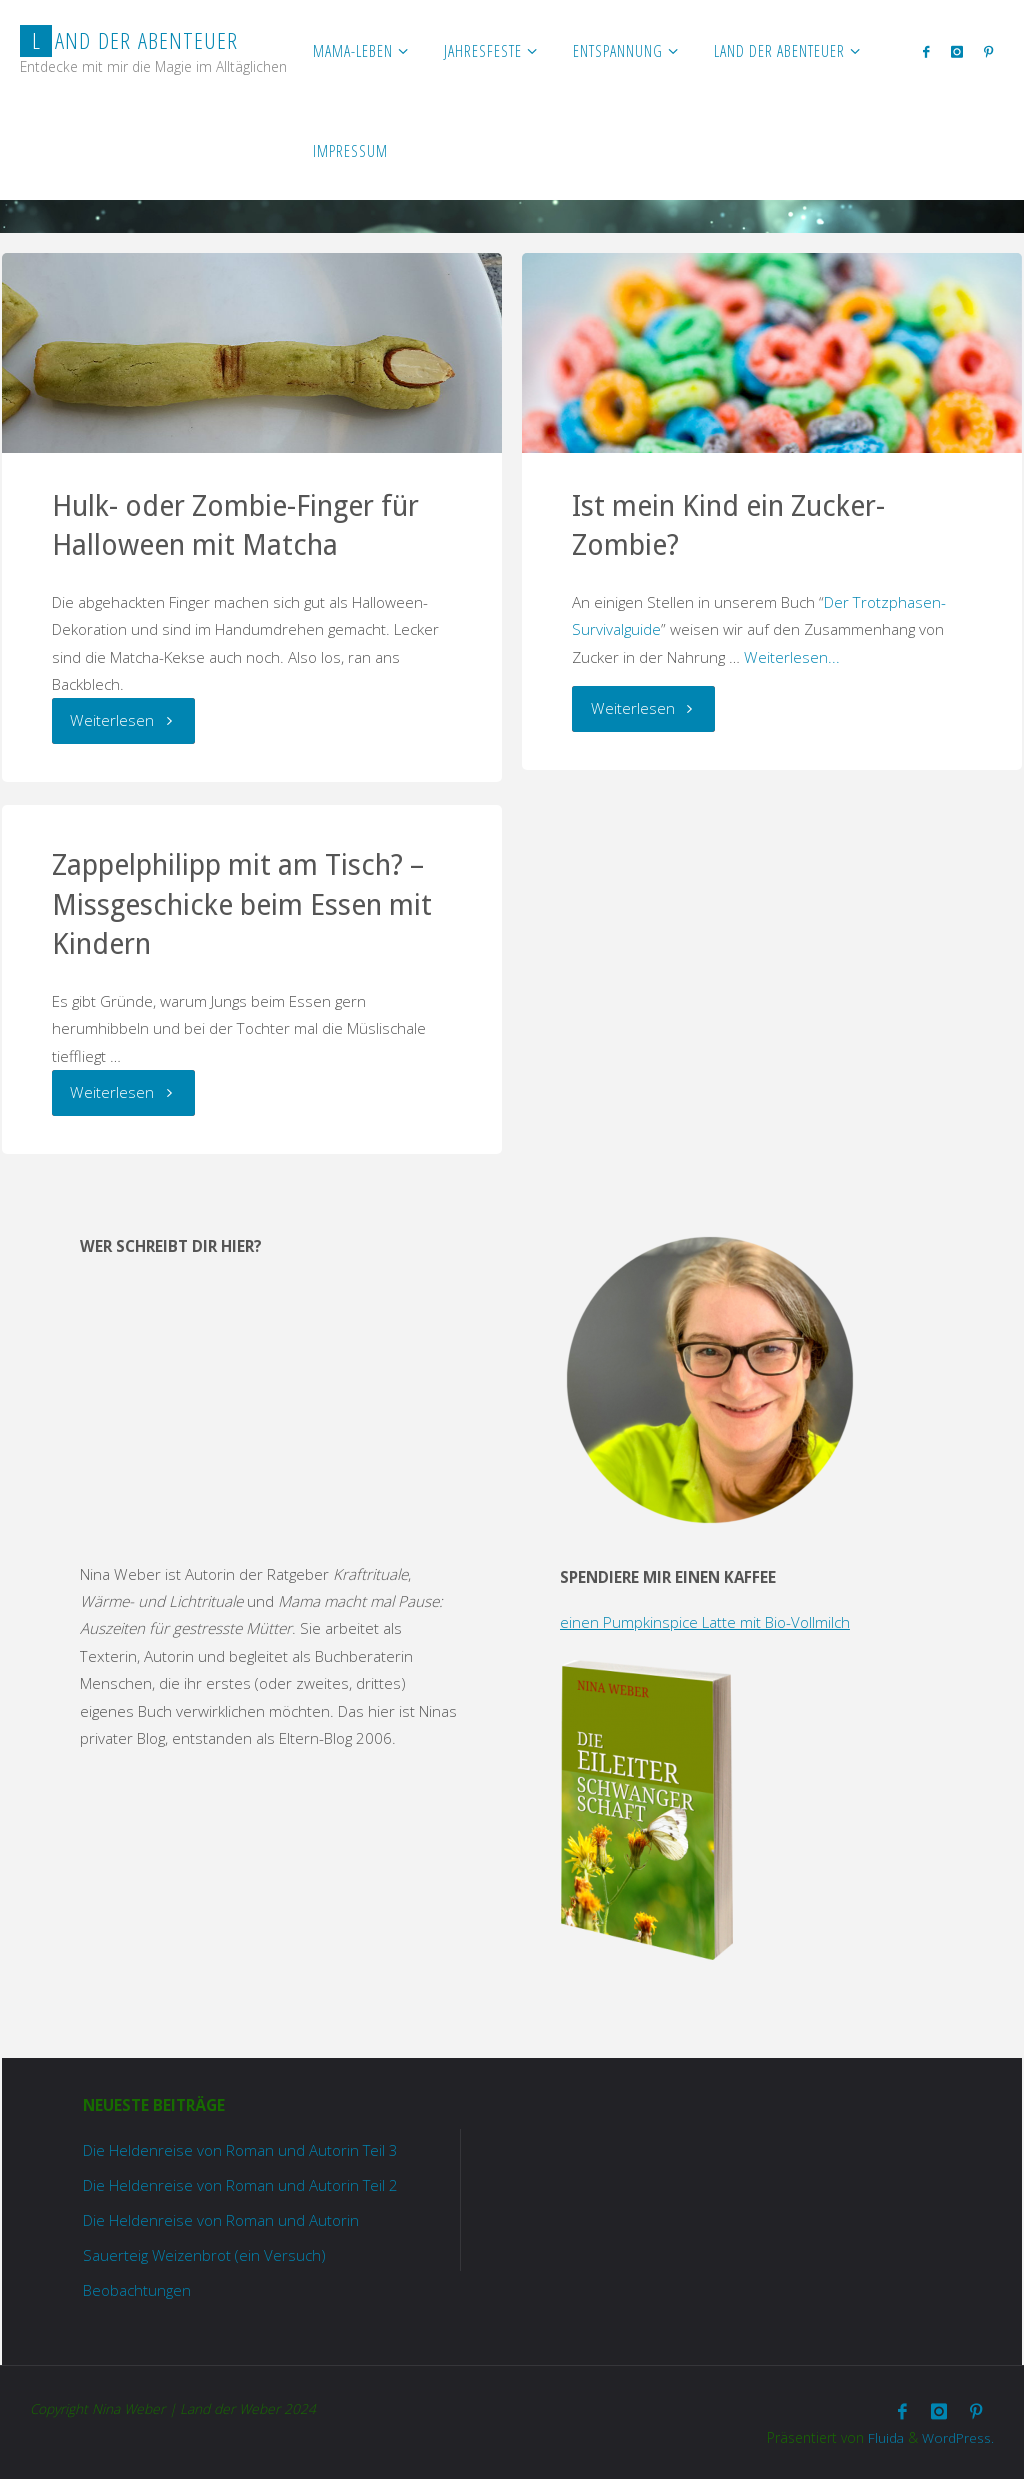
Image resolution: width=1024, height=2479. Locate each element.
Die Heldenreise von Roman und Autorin (221, 2220)
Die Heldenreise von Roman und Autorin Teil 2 (241, 2185)
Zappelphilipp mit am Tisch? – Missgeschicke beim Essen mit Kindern (242, 905)
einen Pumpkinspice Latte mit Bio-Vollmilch (705, 1622)
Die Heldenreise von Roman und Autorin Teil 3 (241, 2150)
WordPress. (958, 2435)
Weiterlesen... (792, 657)
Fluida (883, 2435)
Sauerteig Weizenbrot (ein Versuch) (205, 2255)
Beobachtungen (137, 2290)
